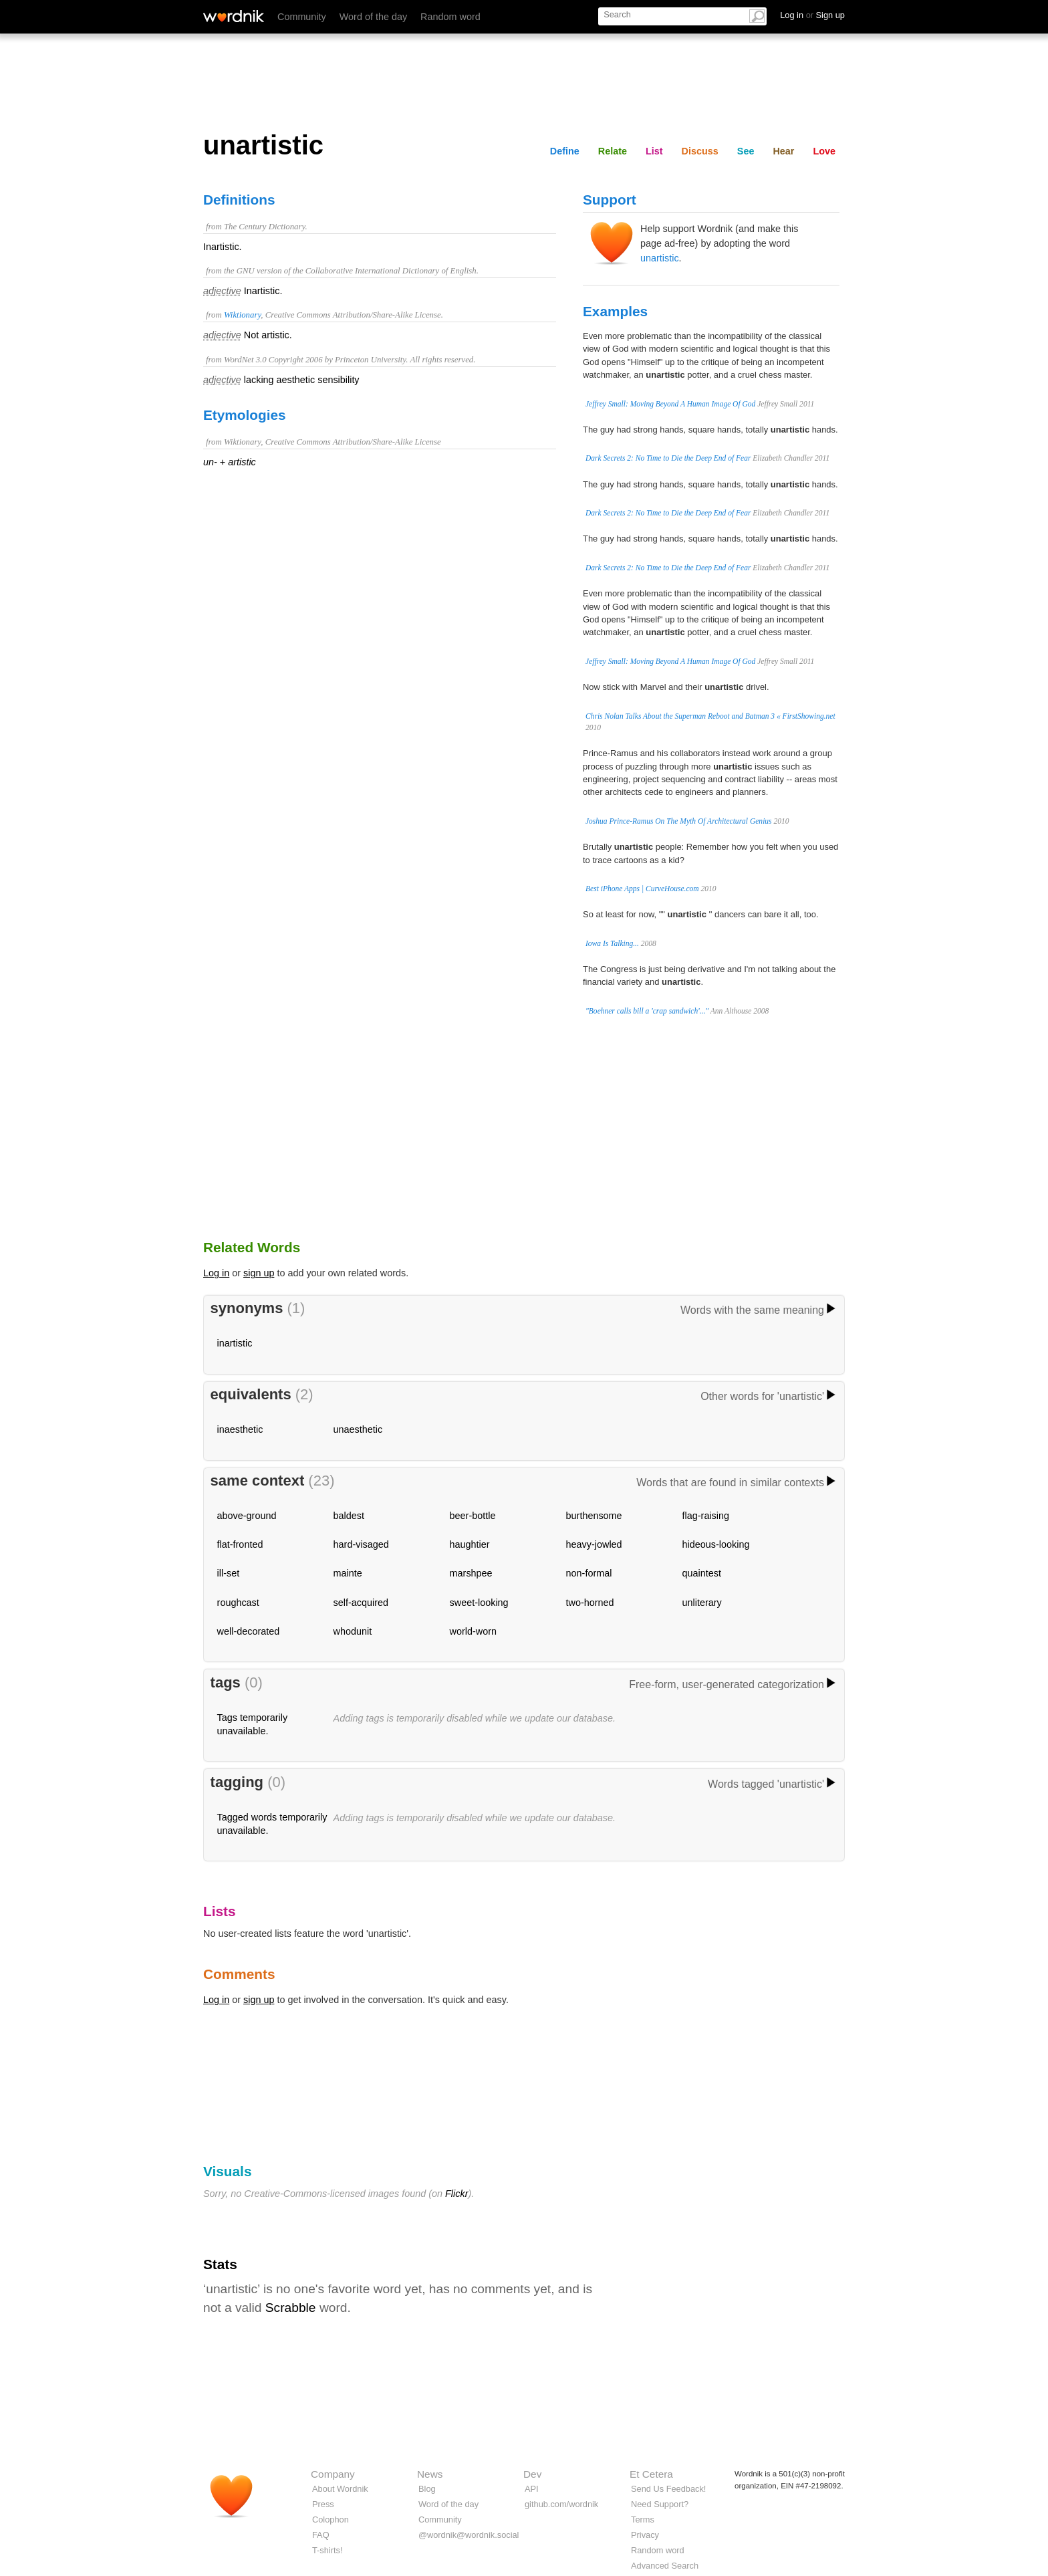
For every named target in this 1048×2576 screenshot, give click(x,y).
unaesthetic (358, 1429)
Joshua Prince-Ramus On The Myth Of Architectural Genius (678, 821)
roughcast (238, 1602)
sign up (258, 1273)
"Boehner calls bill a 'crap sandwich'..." (646, 1011)
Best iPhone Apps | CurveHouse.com (642, 889)
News (429, 2474)
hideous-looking (716, 1544)
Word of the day (373, 16)
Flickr (456, 2193)
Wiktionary (242, 315)
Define (564, 151)
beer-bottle (473, 1515)
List (654, 151)
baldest (349, 1515)
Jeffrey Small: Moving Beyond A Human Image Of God (670, 404)
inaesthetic (240, 1429)
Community (301, 16)
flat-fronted (240, 1544)
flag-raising (705, 1515)
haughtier (470, 1544)
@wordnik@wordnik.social (468, 2535)
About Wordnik (340, 2489)
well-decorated (248, 1631)
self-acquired (361, 1602)
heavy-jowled (594, 1544)
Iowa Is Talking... (612, 943)
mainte (348, 1573)
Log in (216, 1273)
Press (323, 2504)
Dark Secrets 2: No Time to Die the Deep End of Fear (668, 458)
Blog (427, 2489)
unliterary (702, 1602)
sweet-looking (479, 1602)
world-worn (473, 1631)
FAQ (321, 2535)
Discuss (700, 151)
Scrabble (290, 2308)
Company (333, 2474)
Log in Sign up (812, 15)
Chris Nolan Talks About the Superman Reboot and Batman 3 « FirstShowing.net (710, 716)
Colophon (330, 2519)
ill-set (228, 1573)
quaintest (701, 1573)
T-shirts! (327, 2550)
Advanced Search (664, 2566)
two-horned (590, 1602)
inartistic (235, 1343)
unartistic (659, 258)
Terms (642, 2519)
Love (824, 151)
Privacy (645, 2535)
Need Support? (659, 2504)
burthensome (594, 1515)
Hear (783, 151)
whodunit (353, 1631)
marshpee (471, 1573)
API (532, 2489)
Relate (612, 151)
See (746, 151)
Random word (450, 16)
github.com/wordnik (561, 2504)
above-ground (247, 1515)
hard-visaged (361, 1544)
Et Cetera (651, 2474)
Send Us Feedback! (668, 2489)
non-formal (589, 1573)
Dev (532, 2474)
